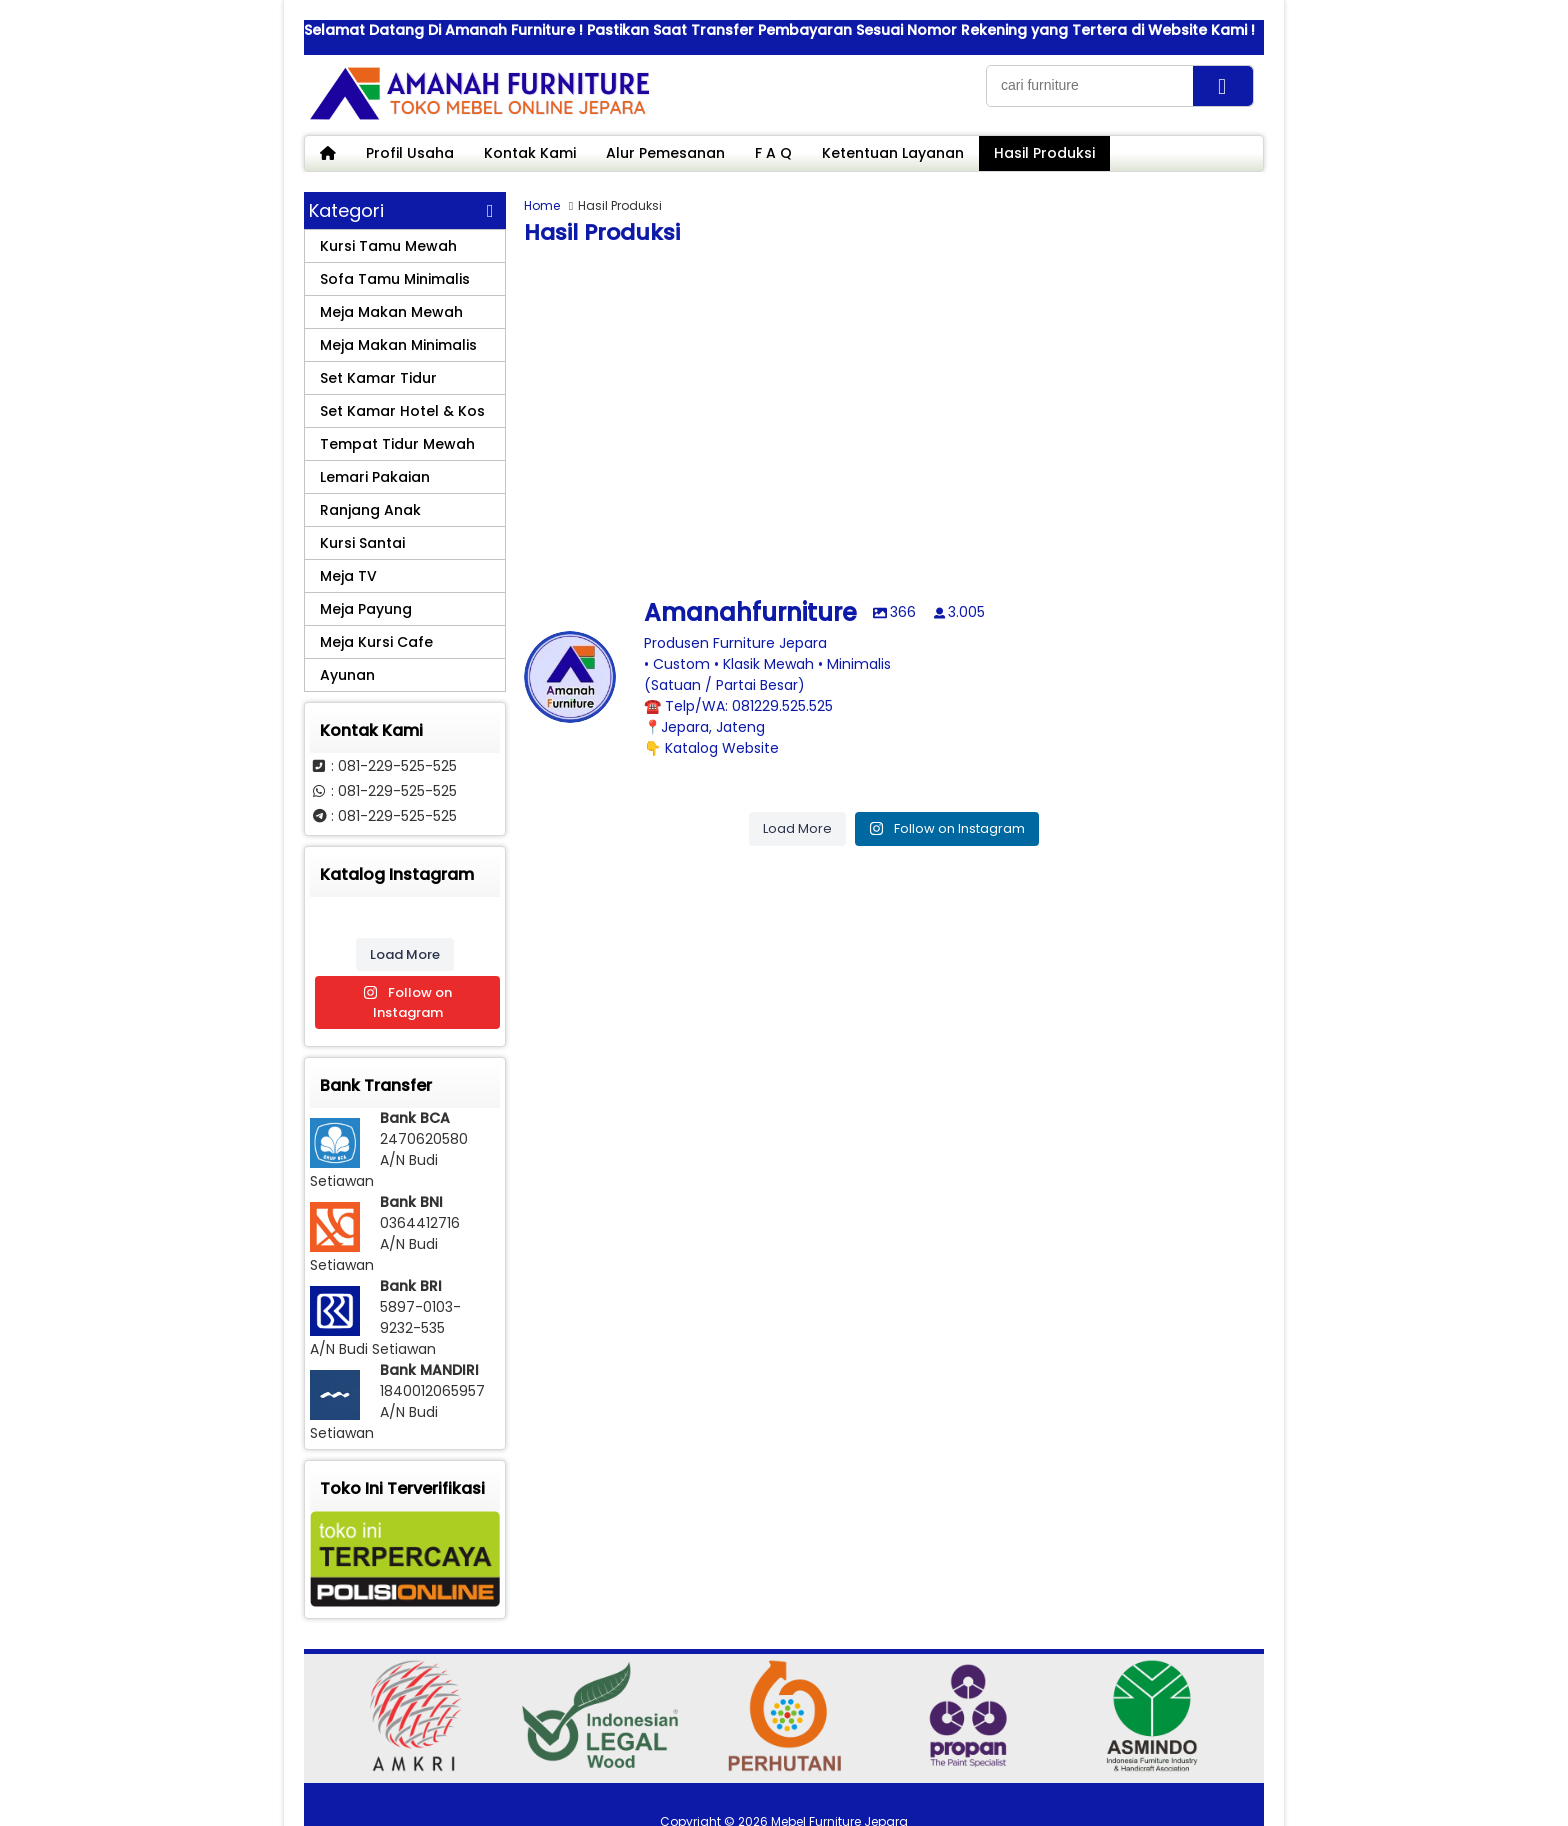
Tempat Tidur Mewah (397, 444)
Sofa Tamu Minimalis (395, 279)
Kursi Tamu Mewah (388, 246)
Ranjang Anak (370, 510)
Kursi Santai (362, 543)
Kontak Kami (530, 153)
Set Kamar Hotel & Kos (402, 411)
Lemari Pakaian (375, 477)
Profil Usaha (410, 153)
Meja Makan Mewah (391, 312)
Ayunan (347, 675)
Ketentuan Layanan (893, 153)
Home (542, 205)
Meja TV (348, 576)
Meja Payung (366, 609)
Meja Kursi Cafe (376, 642)
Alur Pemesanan (665, 153)
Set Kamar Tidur (378, 378)
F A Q (773, 153)
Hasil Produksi (1044, 153)
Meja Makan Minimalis (398, 345)
